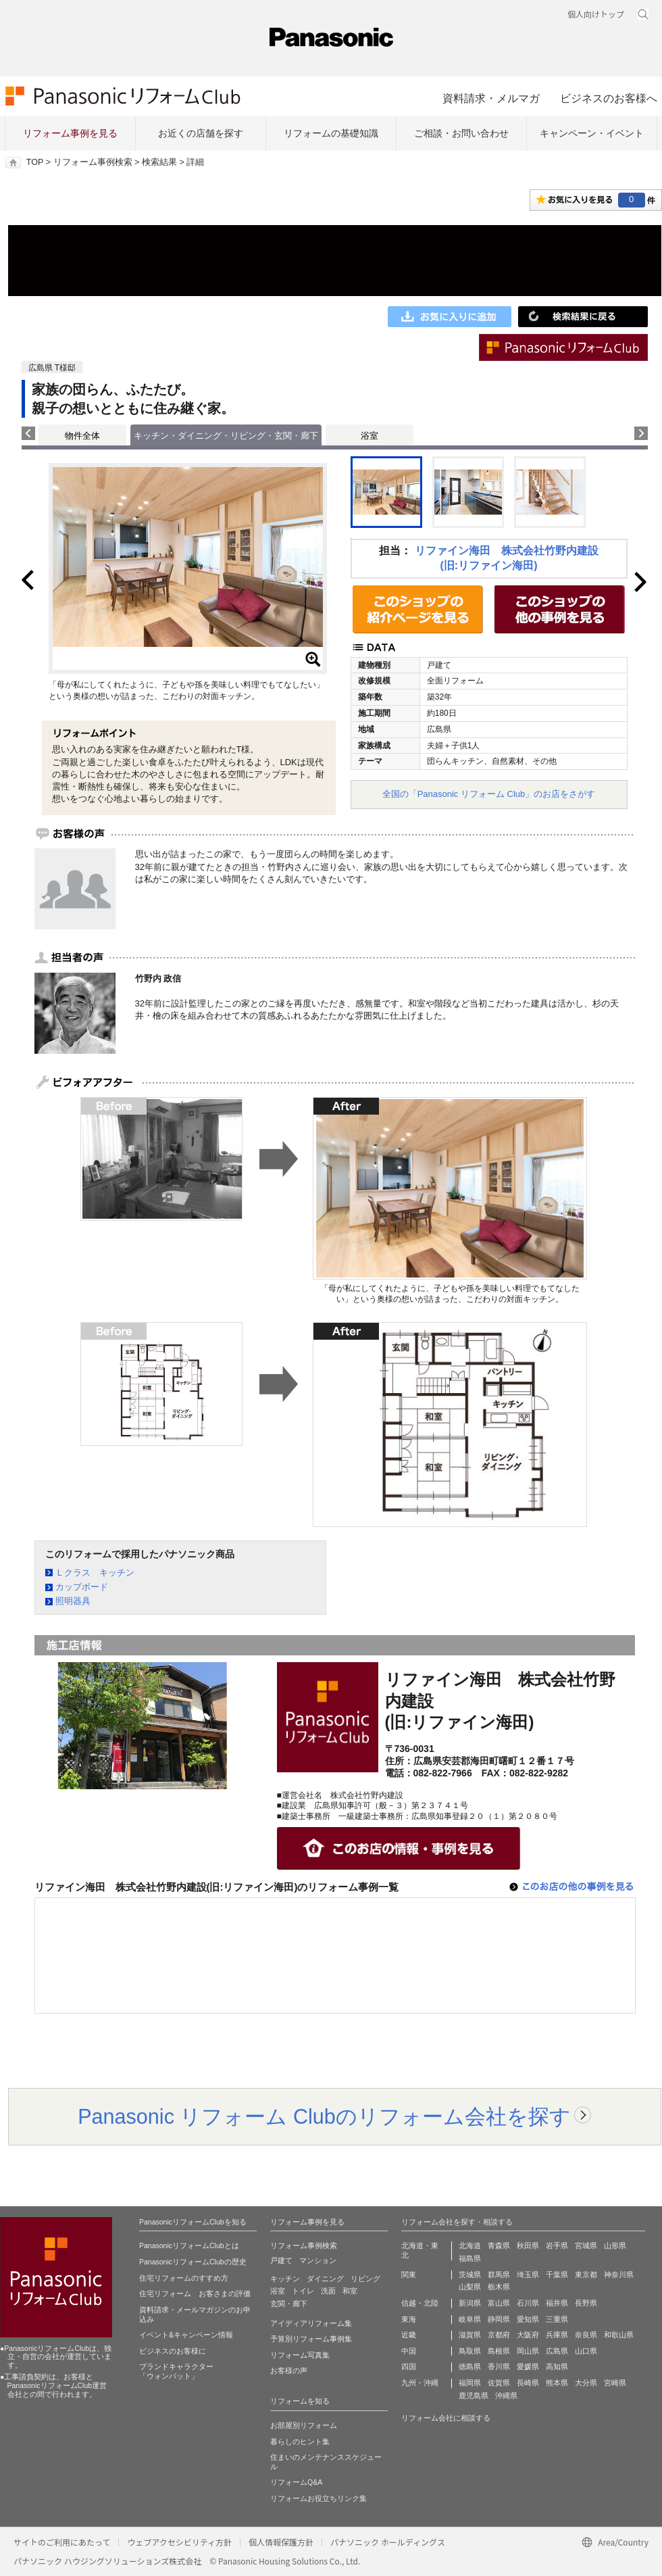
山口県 (586, 2351)
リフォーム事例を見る (70, 133)
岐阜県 (470, 2319)
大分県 (586, 2383)
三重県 (557, 2319)
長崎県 (528, 2383)
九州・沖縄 (419, 2383)
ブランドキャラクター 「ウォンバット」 (176, 2371)
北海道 (470, 2245)
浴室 (369, 436)
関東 (408, 2274)
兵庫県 (557, 2335)
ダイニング (325, 2279)
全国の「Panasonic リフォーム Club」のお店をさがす (489, 794)
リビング (365, 2279)
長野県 (586, 2303)
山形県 (615, 2245)
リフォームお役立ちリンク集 (318, 2498)
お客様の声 (288, 2370)
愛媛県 (528, 2366)
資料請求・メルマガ (491, 98)
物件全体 (82, 436)
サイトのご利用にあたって (62, 2542)
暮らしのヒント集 (300, 2441)
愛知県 (528, 2319)
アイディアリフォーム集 (311, 2323)
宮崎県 (615, 2383)
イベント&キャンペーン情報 (186, 2335)
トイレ (303, 2291)
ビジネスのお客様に (172, 2351)
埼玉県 (528, 2274)
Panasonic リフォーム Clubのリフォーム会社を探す (324, 2116)
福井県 (557, 2303)
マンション (317, 2260)
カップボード (81, 1587)
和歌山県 (619, 2335)
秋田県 (528, 2245)
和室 (349, 2291)
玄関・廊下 (288, 2304)
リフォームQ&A (296, 2482)
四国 (408, 2366)
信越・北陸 (419, 2303)
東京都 (586, 2274)
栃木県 (499, 2287)
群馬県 (499, 2274)
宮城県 (586, 2245)
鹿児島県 (473, 2395)
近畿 (408, 2335)
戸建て (281, 2260)
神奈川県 (619, 2274)
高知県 (557, 2366)
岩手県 (557, 2245)
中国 (408, 2351)
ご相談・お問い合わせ (461, 133)
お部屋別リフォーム (303, 2425)
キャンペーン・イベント (592, 133)
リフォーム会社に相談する (445, 2418)
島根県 (499, 2351)
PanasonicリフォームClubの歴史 (193, 2262)
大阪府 (528, 2335)
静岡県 (499, 2319)
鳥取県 (470, 2351)
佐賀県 (499, 2383)
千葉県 (557, 2274)
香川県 (499, 2366)
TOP (34, 162)
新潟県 (470, 2303)
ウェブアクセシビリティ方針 (179, 2542)
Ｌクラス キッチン (94, 1573)
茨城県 (470, 2274)
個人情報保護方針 (281, 2542)
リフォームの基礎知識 (331, 133)
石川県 (528, 2303)
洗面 (328, 2291)
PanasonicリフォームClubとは (189, 2245)
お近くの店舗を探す (200, 133)
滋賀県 (470, 2335)
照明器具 (73, 1601)
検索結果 (159, 162)
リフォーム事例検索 (92, 162)
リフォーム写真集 (300, 2355)
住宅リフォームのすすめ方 (183, 2278)
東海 (408, 2319)
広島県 (557, 2351)
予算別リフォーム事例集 (311, 2339)
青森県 (499, 2245)
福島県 (470, 2258)
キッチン (285, 2279)
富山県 (499, 2303)
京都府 (499, 2335)
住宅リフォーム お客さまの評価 (195, 2293)
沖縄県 (506, 2395)
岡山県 (528, 2351)
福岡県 (470, 2383)
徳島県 (470, 2366)
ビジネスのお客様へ (608, 98)
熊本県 (557, 2383)
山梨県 (470, 2287)
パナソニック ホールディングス (387, 2542)
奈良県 (586, 2335)
